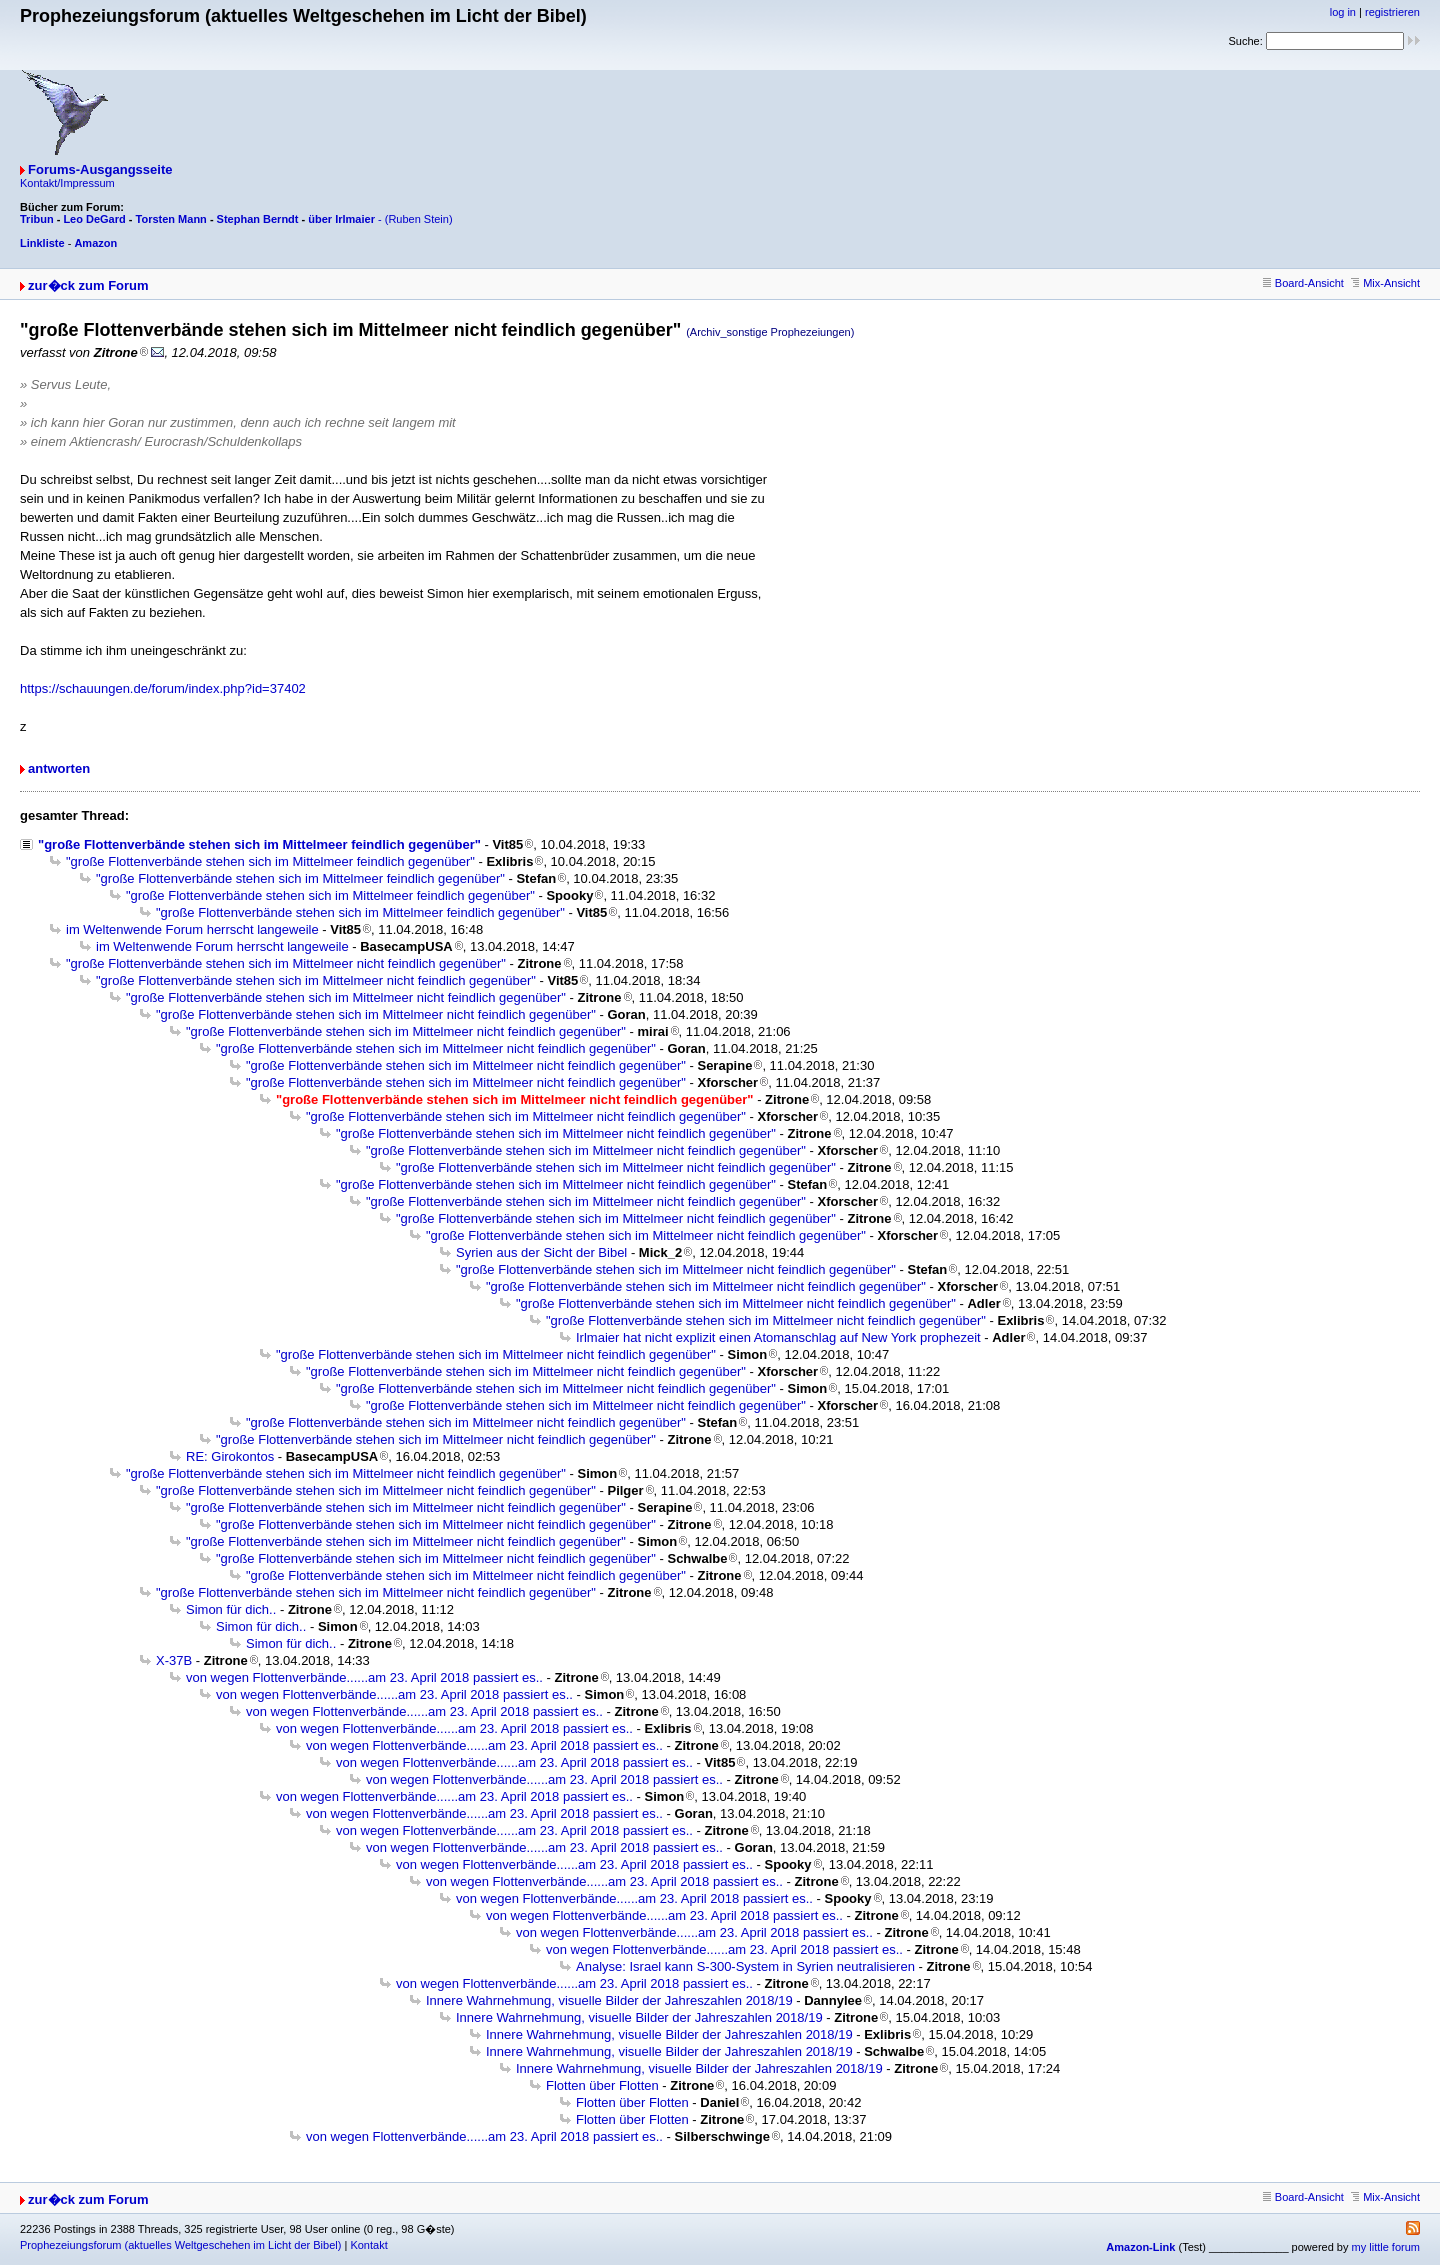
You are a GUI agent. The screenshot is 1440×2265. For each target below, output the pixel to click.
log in (1343, 12)
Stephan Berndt (258, 219)
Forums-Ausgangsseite (100, 169)
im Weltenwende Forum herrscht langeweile (192, 929)
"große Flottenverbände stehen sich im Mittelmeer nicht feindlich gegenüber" (286, 963)
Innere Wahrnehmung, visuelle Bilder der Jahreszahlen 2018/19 (609, 2000)
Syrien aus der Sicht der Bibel (541, 1252)
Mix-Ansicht (1385, 283)
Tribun (37, 219)
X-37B (174, 1660)
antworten (59, 768)
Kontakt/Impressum (67, 183)
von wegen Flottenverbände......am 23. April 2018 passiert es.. (364, 1677)
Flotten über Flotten (602, 2085)
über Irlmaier (341, 219)
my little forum (1386, 2247)
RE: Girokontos (230, 1456)
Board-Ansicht (1303, 283)
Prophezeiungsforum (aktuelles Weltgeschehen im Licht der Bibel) (180, 2245)
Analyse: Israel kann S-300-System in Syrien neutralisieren (745, 1966)
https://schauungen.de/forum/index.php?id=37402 (163, 688)
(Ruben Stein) (419, 219)
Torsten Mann (171, 219)
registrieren (1392, 12)
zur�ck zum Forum (88, 285)
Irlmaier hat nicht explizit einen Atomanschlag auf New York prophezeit (778, 1337)
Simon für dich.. (231, 1609)
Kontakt (368, 2245)
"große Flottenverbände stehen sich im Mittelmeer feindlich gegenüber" (259, 844)
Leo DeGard (94, 219)
